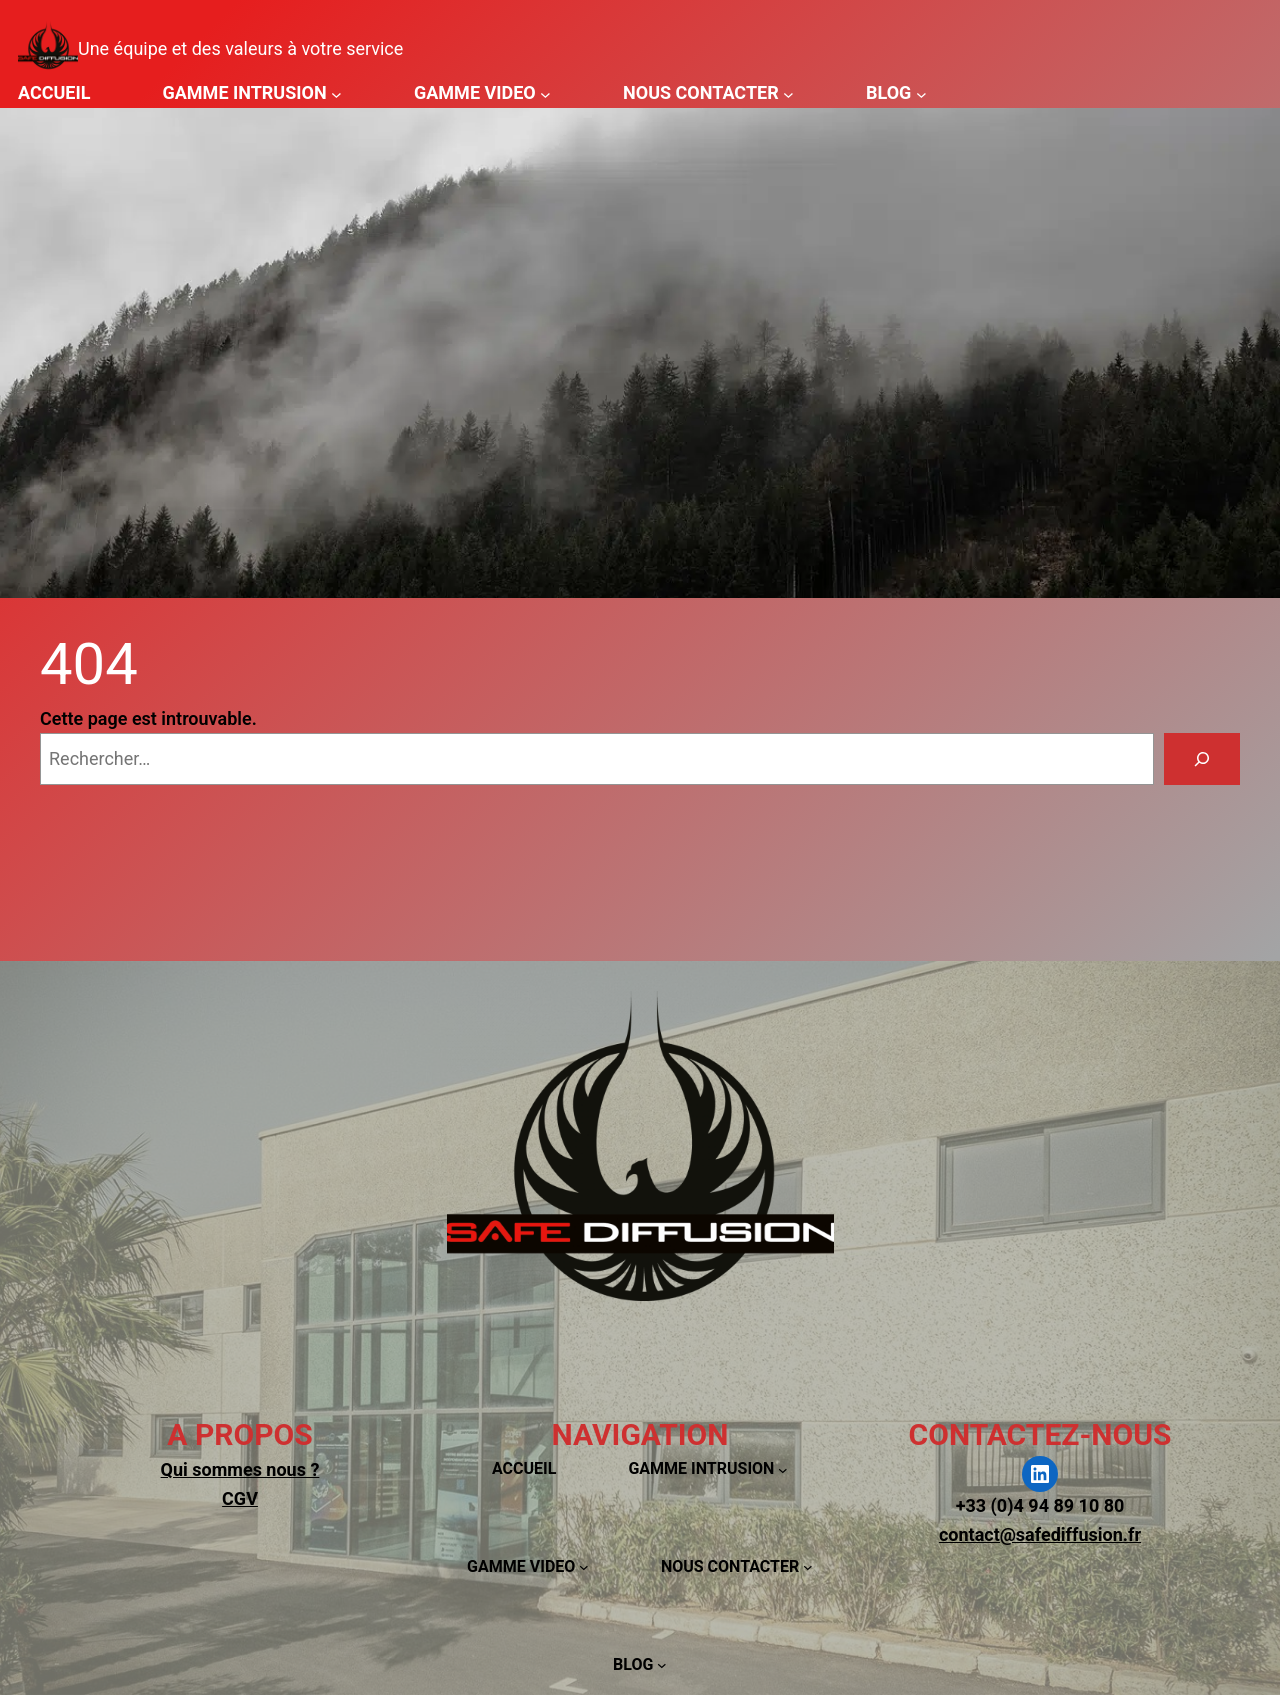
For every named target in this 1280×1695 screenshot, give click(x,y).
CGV (240, 1498)
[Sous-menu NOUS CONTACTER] (788, 93)
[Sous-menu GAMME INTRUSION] (336, 93)
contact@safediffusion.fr (1040, 1534)
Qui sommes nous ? (240, 1469)
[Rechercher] (1202, 759)
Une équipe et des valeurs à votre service (240, 48)
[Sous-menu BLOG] (921, 93)
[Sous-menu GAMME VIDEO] (545, 93)
